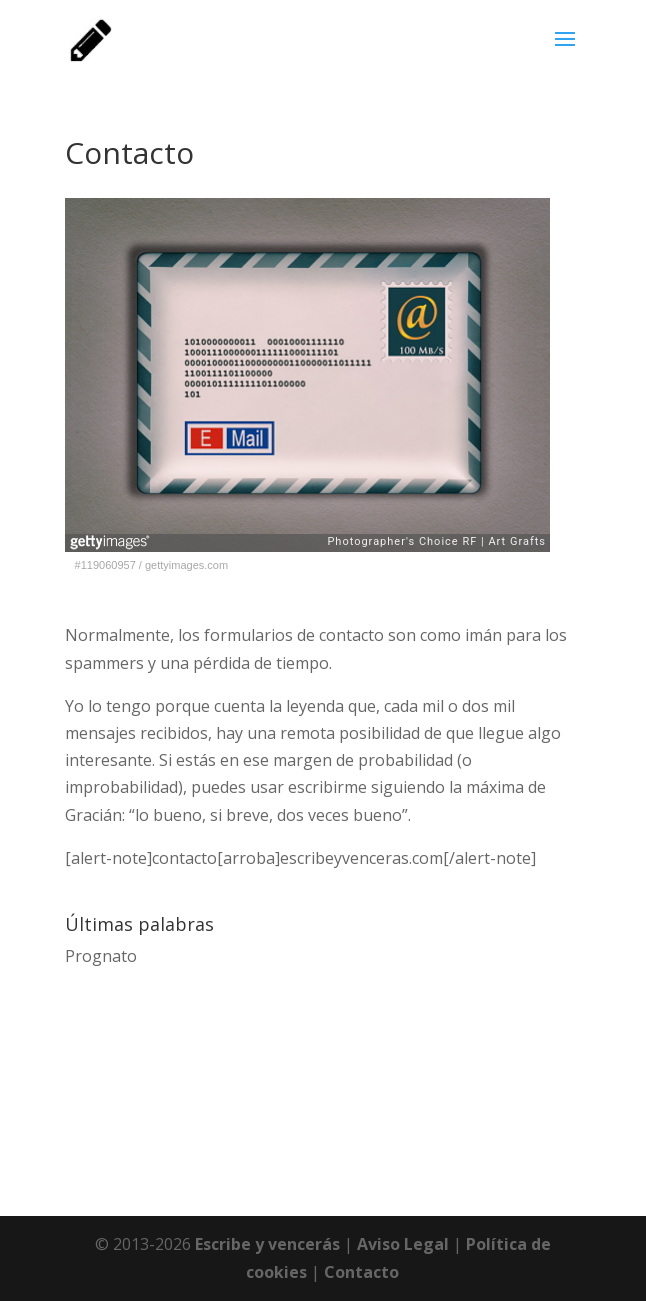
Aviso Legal (403, 1244)
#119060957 (105, 565)
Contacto (361, 1272)
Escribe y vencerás (267, 1244)
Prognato (101, 956)
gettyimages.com (186, 565)
